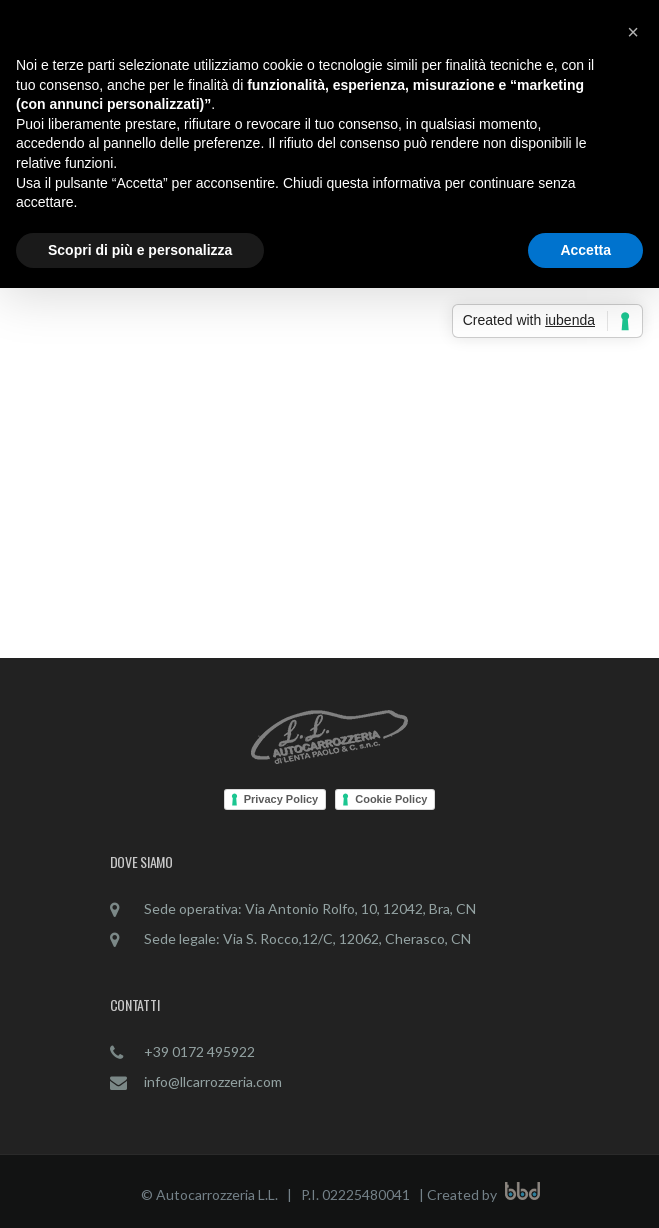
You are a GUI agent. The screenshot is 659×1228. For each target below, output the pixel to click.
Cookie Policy (391, 799)
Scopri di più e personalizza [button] (140, 250)
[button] (633, 32)
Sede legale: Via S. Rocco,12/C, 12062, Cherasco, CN (307, 938)
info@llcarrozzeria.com (213, 1081)
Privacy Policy (281, 799)
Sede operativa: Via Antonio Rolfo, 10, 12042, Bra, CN (310, 908)
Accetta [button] (585, 250)
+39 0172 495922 (199, 1051)
